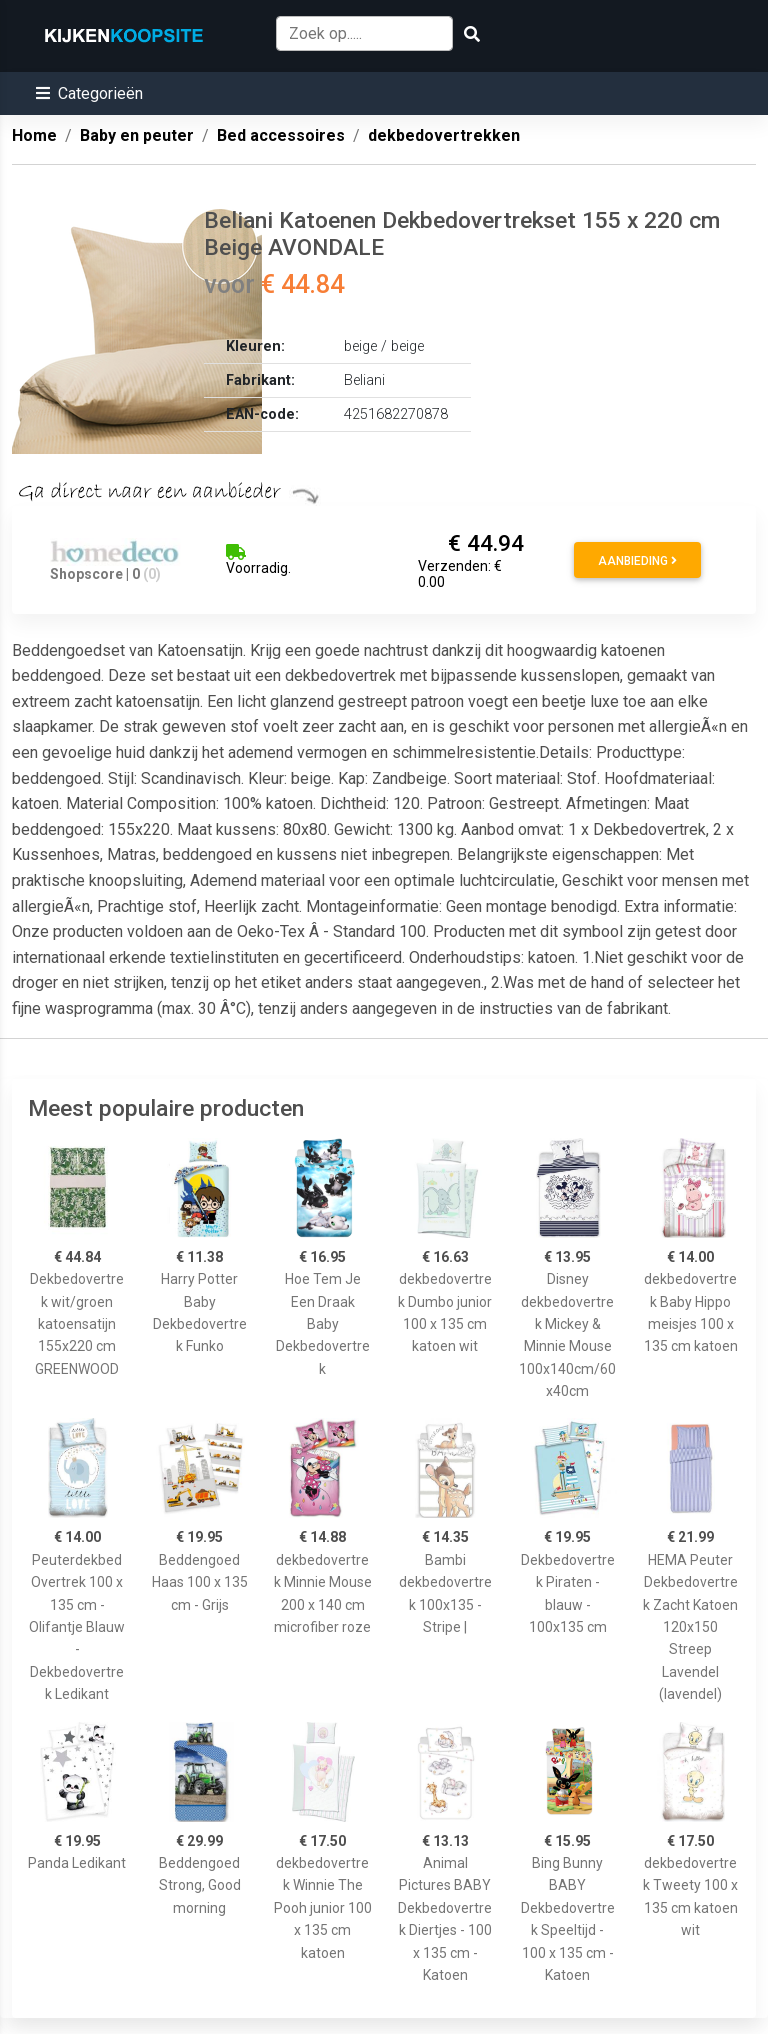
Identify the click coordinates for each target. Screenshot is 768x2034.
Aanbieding (637, 561)
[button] (89, 93)
